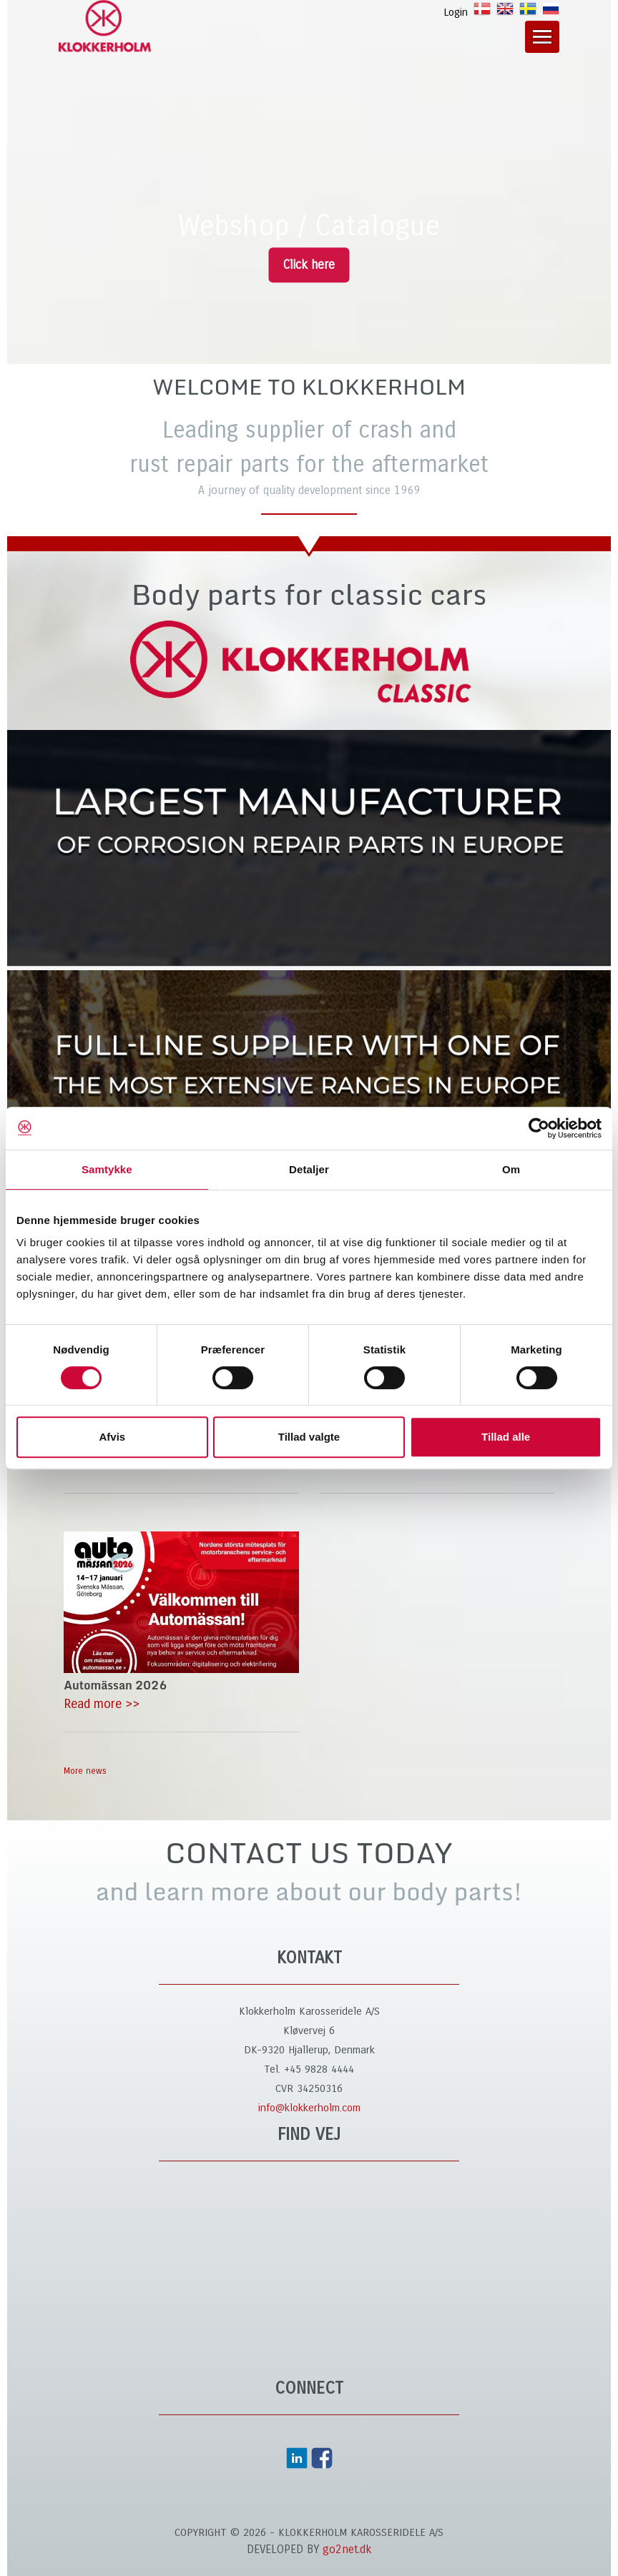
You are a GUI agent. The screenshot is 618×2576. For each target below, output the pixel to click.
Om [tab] (511, 1169)
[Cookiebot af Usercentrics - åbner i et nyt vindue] (539, 1128)
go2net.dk (347, 2549)
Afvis (112, 1437)
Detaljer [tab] (309, 1169)
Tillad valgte (309, 1437)
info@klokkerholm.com (309, 2107)
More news (85, 1771)
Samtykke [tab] (107, 1169)
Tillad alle (505, 1437)
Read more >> (101, 1704)
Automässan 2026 (115, 1685)
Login (455, 12)
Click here (309, 264)
